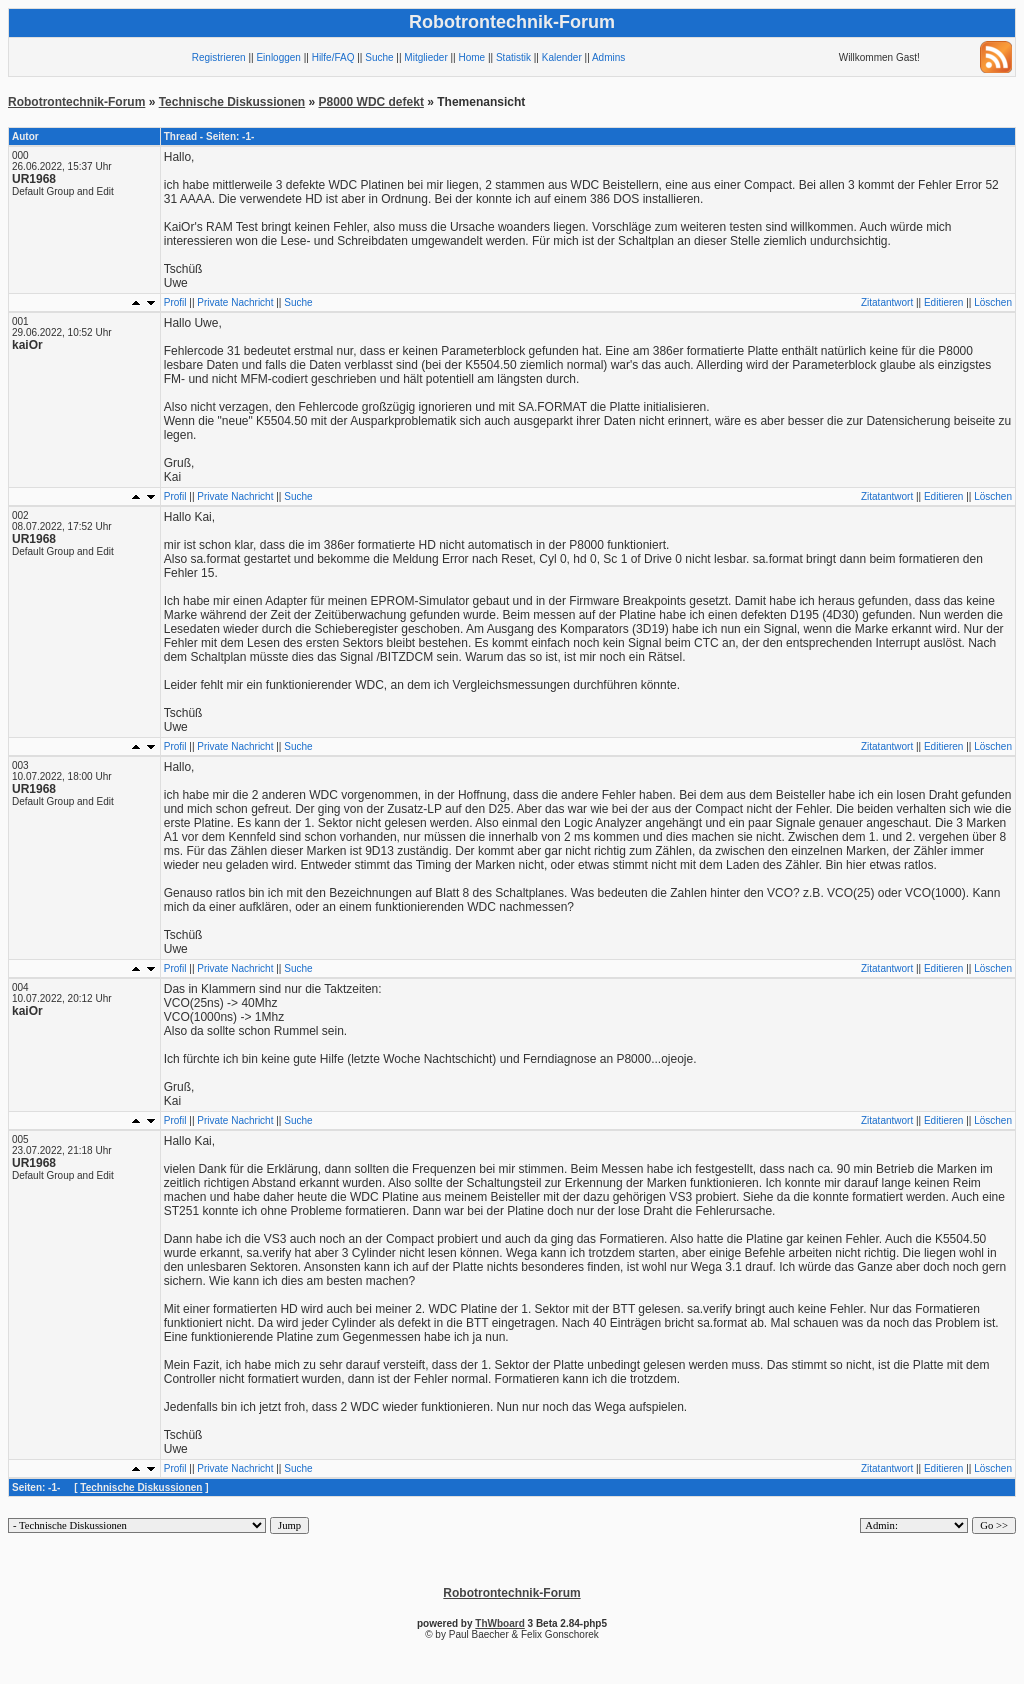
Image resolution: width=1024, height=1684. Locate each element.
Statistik (513, 57)
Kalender (562, 57)
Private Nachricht (235, 302)
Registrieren (219, 57)
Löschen (993, 302)
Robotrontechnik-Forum (76, 102)
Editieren (943, 302)
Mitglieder (425, 57)
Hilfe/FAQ (333, 57)
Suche (379, 57)
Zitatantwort (887, 302)
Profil (175, 302)
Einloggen (278, 57)
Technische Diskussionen (232, 102)
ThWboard (499, 1623)
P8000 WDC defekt (371, 102)
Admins (608, 57)
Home (471, 57)
